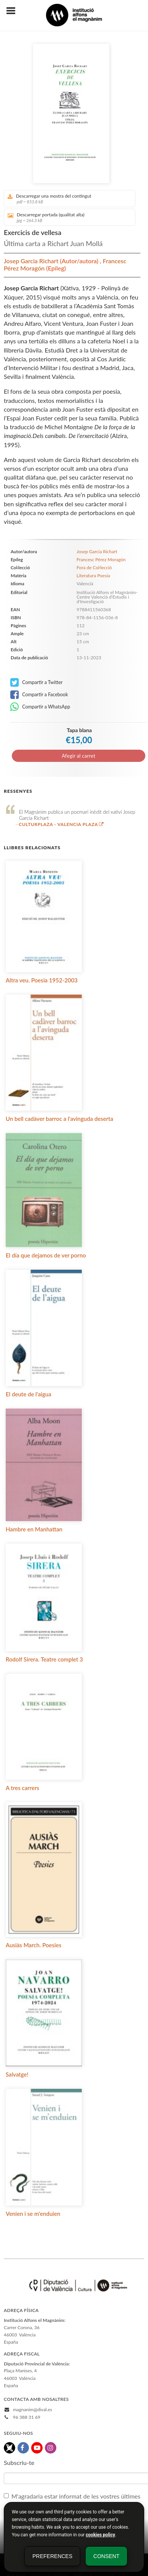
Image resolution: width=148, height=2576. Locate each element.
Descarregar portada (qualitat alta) (67, 217)
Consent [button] (106, 2556)
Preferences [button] (52, 2556)
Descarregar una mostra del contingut (67, 198)
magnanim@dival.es (32, 2409)
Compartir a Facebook (39, 695)
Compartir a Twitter (36, 682)
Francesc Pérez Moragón (101, 559)
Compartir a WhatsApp (40, 707)
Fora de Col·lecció (94, 567)
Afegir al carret (78, 756)
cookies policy (100, 2534)
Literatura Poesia (93, 575)
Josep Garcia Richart (32, 260)
